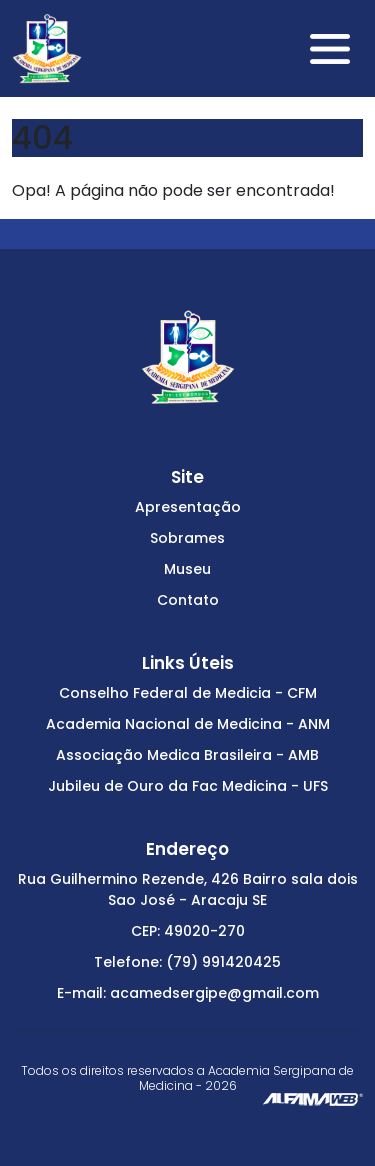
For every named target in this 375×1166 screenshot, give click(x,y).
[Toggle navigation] (330, 49)
